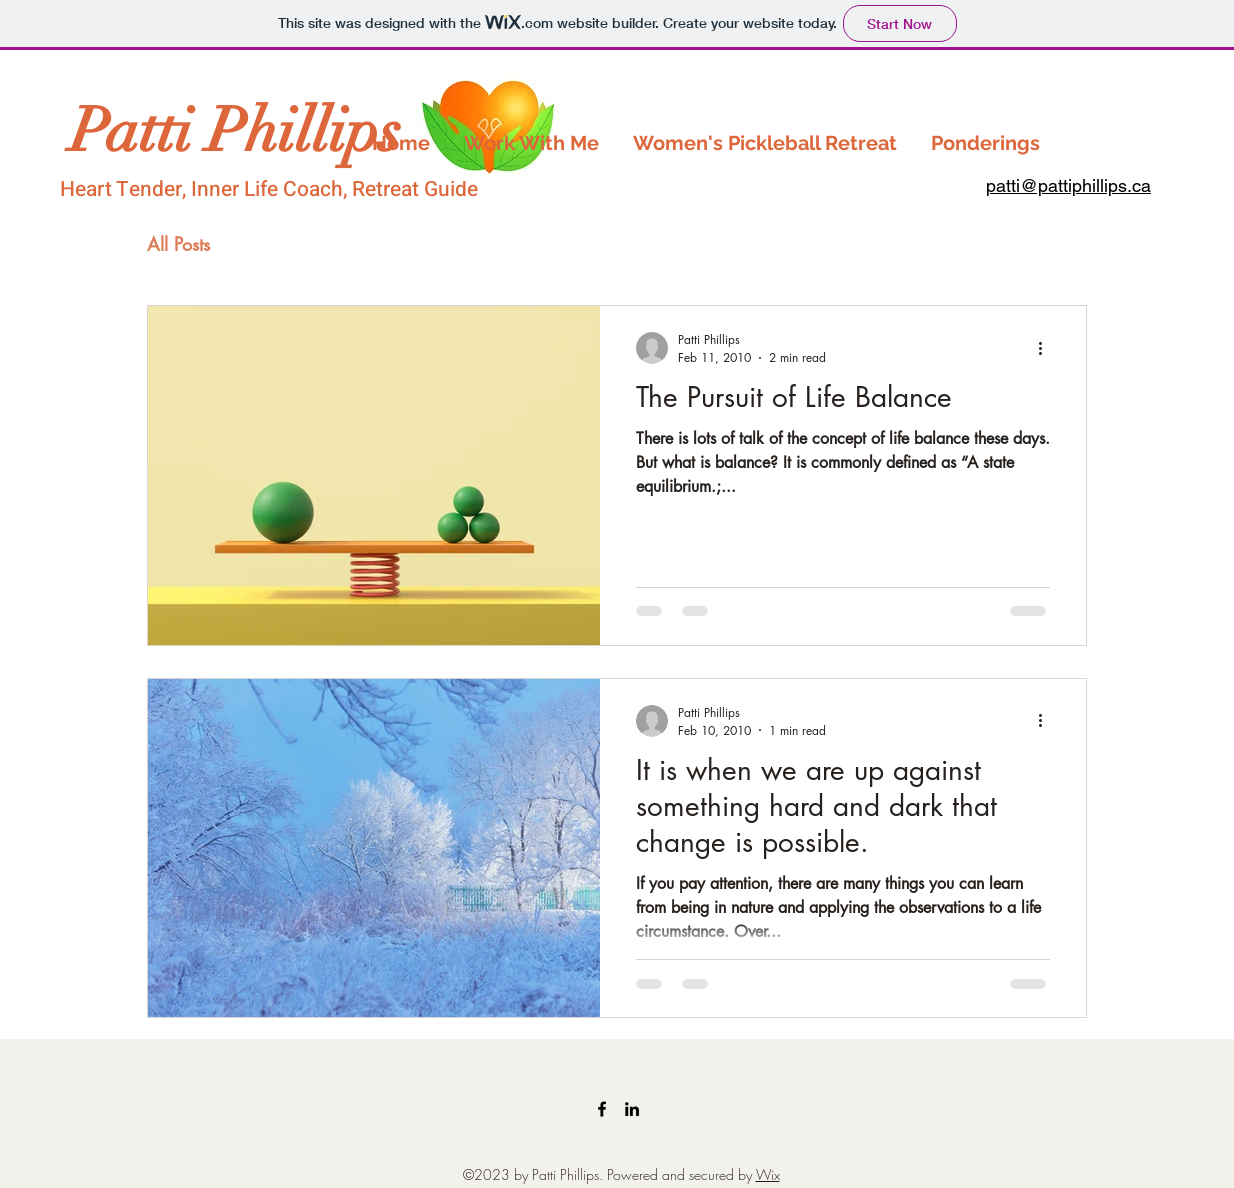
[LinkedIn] (632, 1109)
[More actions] (1047, 348)
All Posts (178, 244)
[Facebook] (602, 1109)
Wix (768, 1174)
